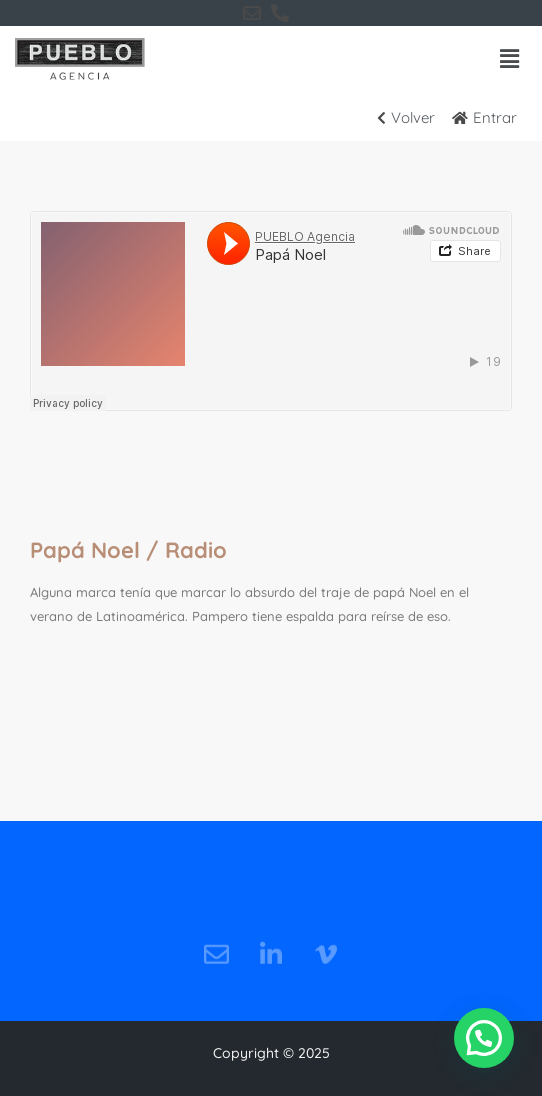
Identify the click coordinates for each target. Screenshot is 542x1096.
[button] (510, 58)
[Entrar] (491, 117)
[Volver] (412, 117)
